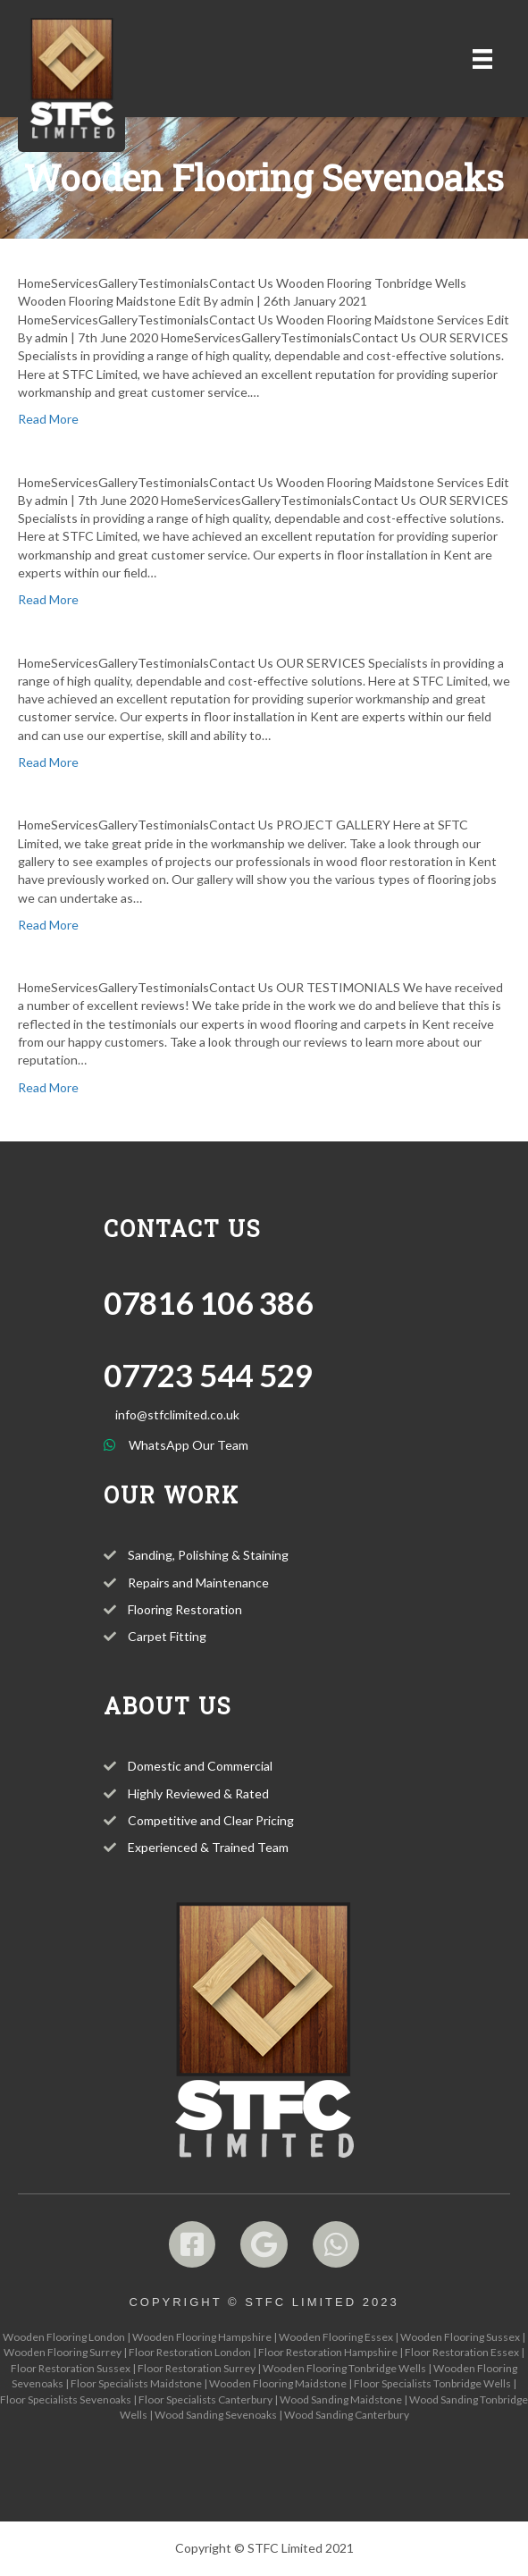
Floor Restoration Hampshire (328, 2352)
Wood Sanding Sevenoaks (216, 2414)
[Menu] (482, 58)
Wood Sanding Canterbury (346, 2414)
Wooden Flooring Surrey (63, 2352)
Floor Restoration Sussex (70, 2368)
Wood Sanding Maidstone (341, 2399)
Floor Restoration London (190, 2352)
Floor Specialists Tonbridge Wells (432, 2383)
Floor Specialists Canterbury (205, 2399)
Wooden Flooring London (64, 2337)
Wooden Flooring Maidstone (278, 2383)
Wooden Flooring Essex (336, 2337)
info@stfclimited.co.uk (177, 1414)
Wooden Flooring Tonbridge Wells (344, 2368)
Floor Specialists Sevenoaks (65, 2399)
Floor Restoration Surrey (197, 2368)
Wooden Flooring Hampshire (202, 2337)
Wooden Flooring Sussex (460, 2337)
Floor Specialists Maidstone (136, 2383)
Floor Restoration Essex (462, 2352)
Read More (48, 418)
